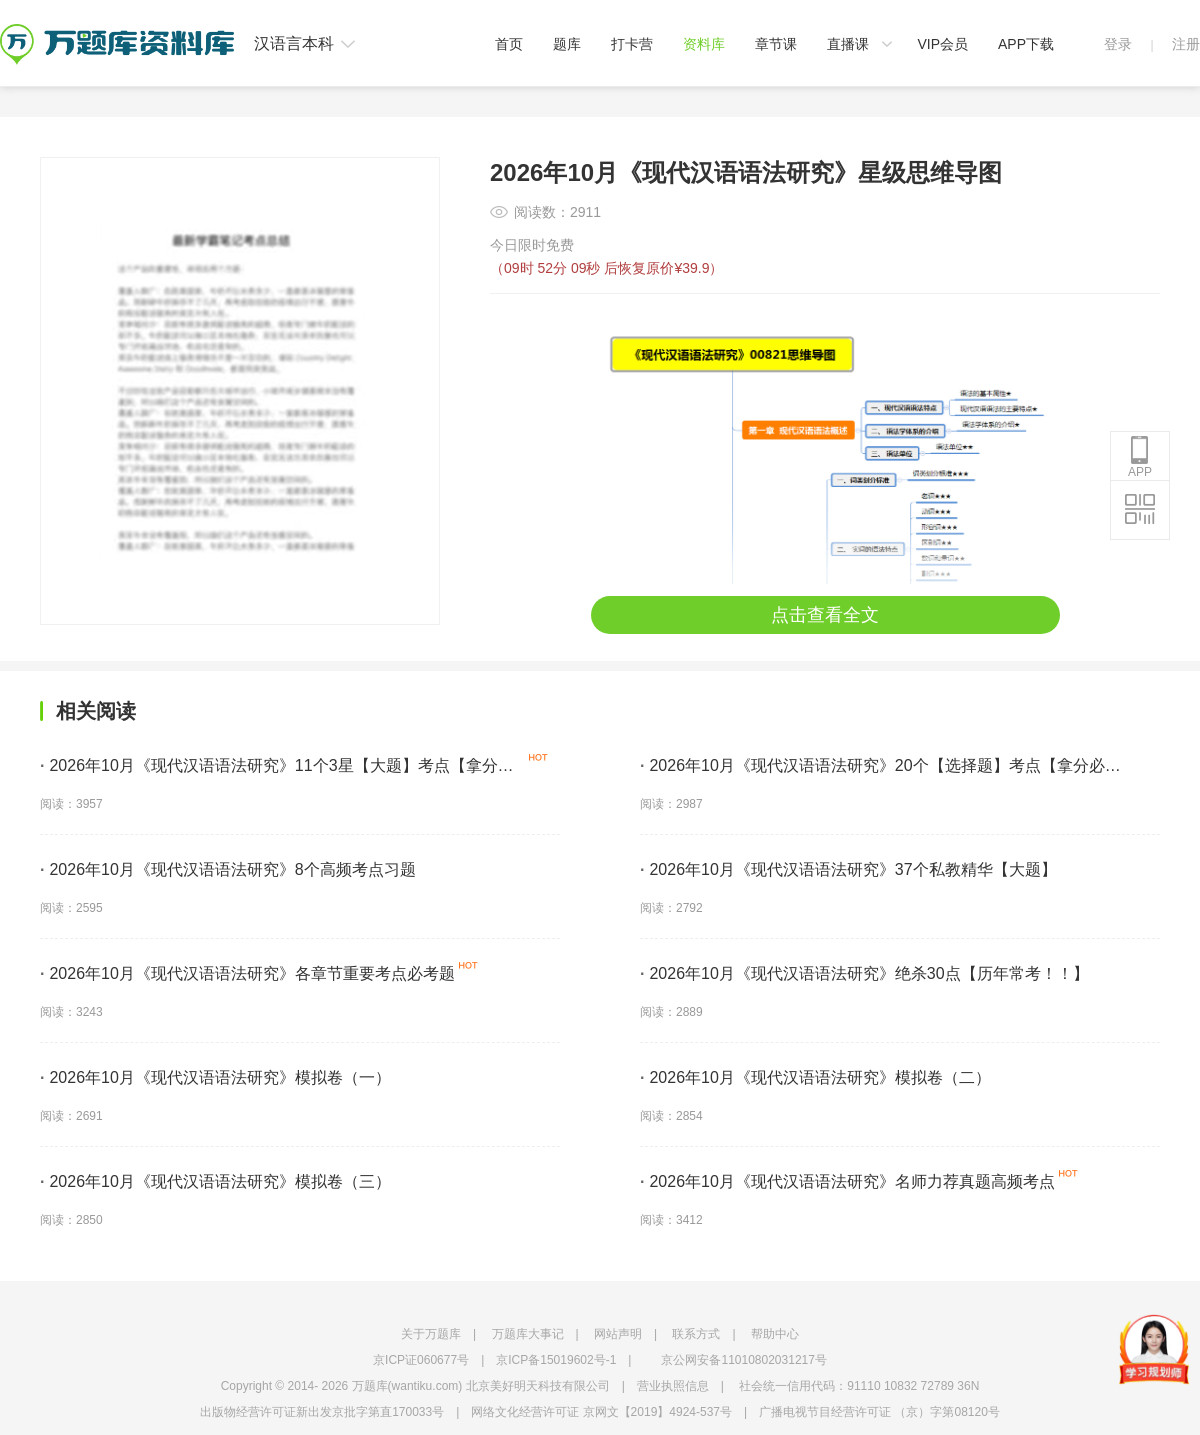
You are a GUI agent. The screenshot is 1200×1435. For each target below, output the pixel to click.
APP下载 (1026, 44)
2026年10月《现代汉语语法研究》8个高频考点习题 (228, 869)
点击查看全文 (825, 615)
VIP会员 (942, 44)
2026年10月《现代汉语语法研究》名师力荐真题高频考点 (847, 1181)
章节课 (776, 44)
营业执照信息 (673, 1386)
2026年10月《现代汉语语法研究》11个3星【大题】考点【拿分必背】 (277, 769)
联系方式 (696, 1334)
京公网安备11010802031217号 (743, 1360)
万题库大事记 (528, 1334)
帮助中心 (775, 1334)
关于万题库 (431, 1334)
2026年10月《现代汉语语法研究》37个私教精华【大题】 (848, 869)
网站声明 (618, 1334)
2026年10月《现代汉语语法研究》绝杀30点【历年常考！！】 (864, 973)
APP (1140, 457)
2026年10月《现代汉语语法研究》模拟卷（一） (215, 1077)
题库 (567, 44)
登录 (1118, 44)
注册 (1186, 44)
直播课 (848, 44)
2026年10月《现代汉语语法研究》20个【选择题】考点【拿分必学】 (872, 769)
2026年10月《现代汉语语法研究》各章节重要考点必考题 (247, 973)
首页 (509, 44)
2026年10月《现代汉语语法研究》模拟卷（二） (815, 1077)
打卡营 (632, 44)
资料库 (704, 44)
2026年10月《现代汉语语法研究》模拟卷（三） (215, 1181)
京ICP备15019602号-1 (556, 1360)
